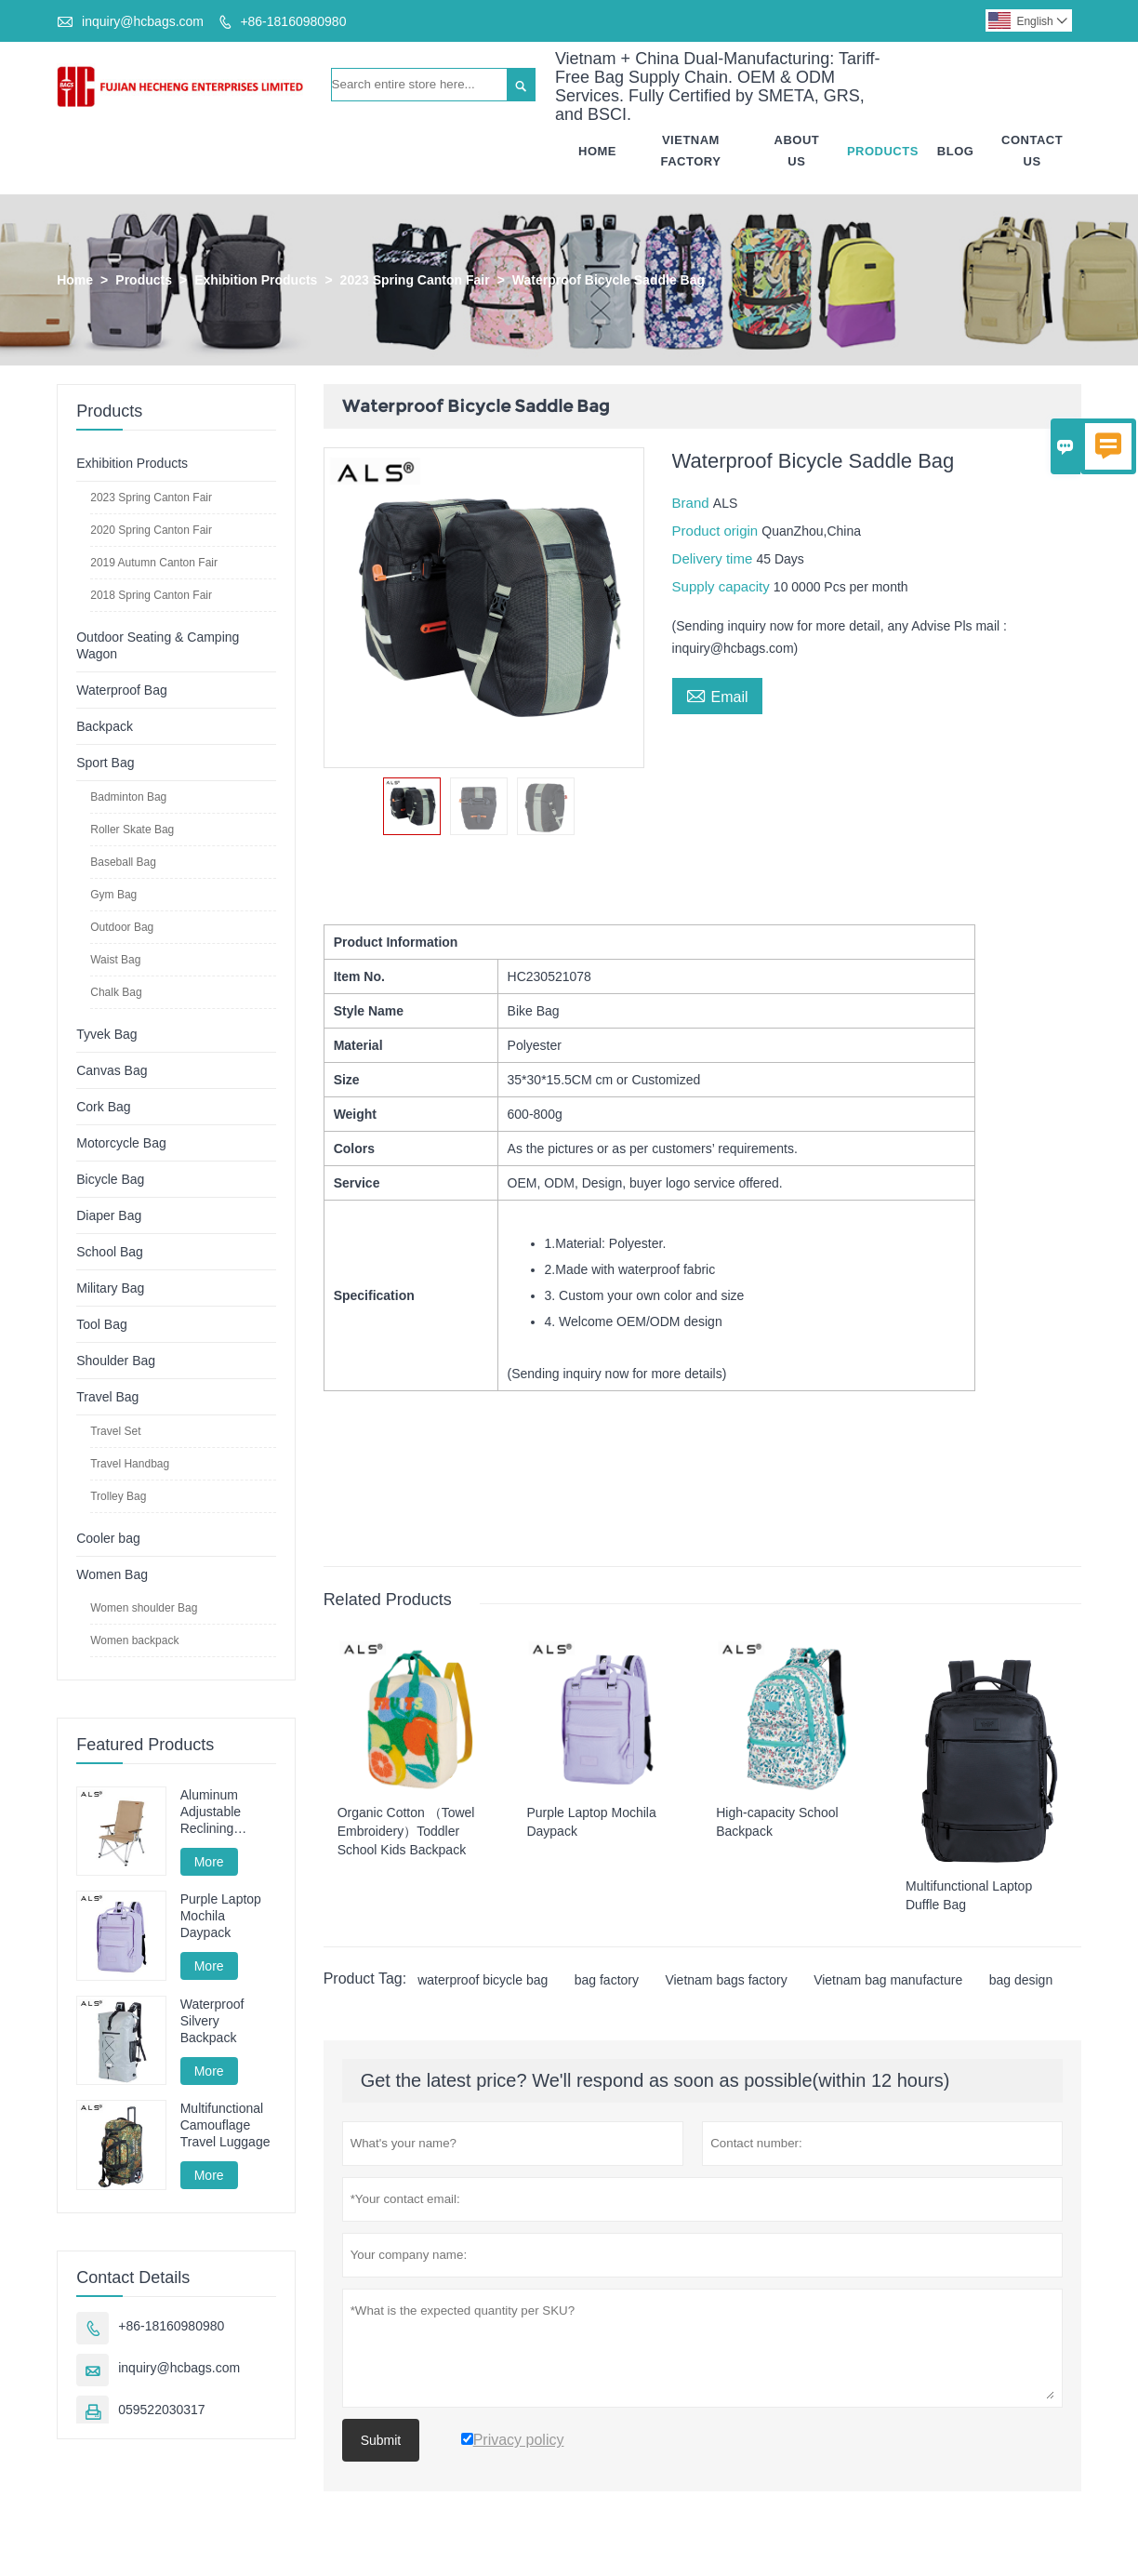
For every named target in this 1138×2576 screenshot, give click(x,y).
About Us (797, 150)
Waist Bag (115, 959)
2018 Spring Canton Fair (151, 595)
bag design (1021, 1980)
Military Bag (110, 1288)
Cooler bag (108, 1538)
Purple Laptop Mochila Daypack (220, 1916)
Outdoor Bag (121, 927)
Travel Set (115, 1431)
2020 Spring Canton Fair (151, 530)
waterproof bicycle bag (482, 1980)
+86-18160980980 (293, 21)
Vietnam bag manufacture (888, 1980)
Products (883, 151)
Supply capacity (723, 586)
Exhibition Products (255, 279)
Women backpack (134, 1640)
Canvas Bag (111, 1070)
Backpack (104, 726)
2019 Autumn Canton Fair (154, 562)
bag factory (607, 1980)
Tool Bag (101, 1324)
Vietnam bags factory (726, 1980)
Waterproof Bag (121, 690)
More (209, 1861)
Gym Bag (113, 894)
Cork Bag (103, 1106)
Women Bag (112, 1574)
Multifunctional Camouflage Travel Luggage (225, 2126)
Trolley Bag (118, 1496)
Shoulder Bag (115, 1360)
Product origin (717, 530)
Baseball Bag (123, 862)
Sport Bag (105, 762)
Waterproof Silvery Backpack (212, 2021)
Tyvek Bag (106, 1034)
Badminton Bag (128, 796)
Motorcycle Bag (120, 1142)
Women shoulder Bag (143, 1607)
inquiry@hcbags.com (143, 21)
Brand (692, 503)
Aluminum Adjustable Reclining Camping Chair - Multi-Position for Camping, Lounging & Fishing (227, 1812)
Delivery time (714, 558)
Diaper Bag (108, 1215)
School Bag (109, 1251)
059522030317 (161, 2409)
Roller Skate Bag (132, 829)
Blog (955, 151)
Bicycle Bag (110, 1179)
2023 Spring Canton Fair (415, 279)
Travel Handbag (129, 1463)
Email (717, 694)
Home (597, 151)
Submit (381, 2441)
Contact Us (1032, 150)
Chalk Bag (115, 992)
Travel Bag (107, 1396)
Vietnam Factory (691, 150)
